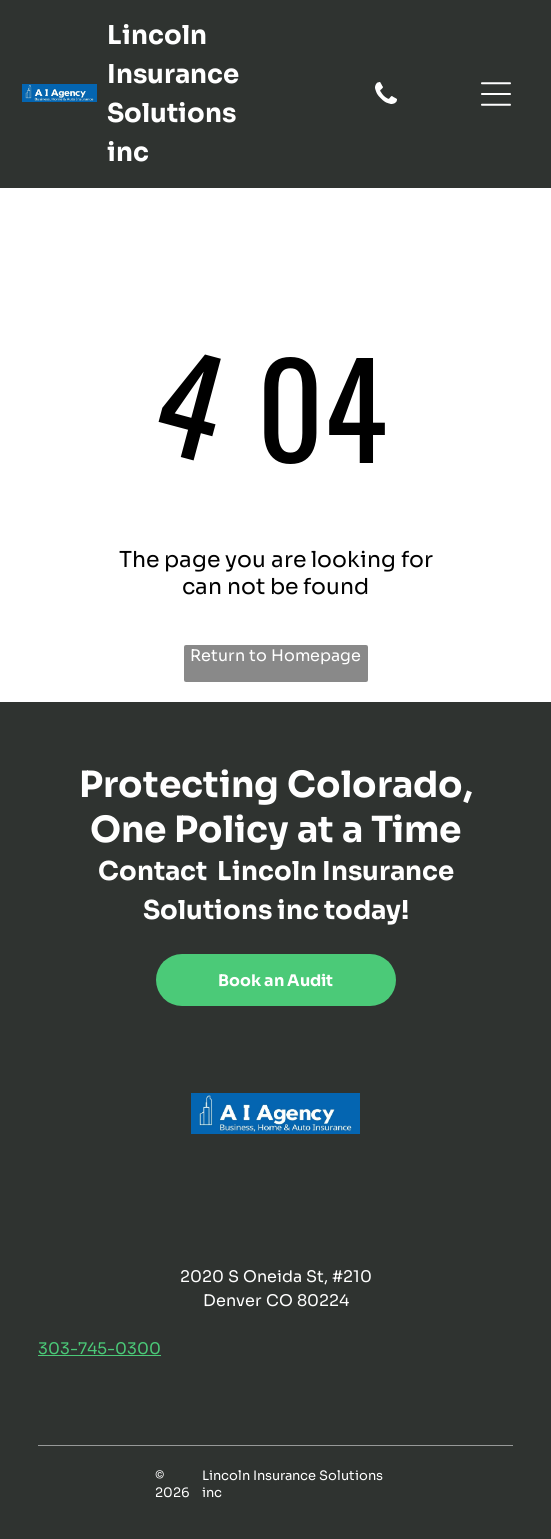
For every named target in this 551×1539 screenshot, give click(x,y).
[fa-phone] (386, 102)
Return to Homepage (275, 655)
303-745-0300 (99, 1348)
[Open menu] (496, 94)
